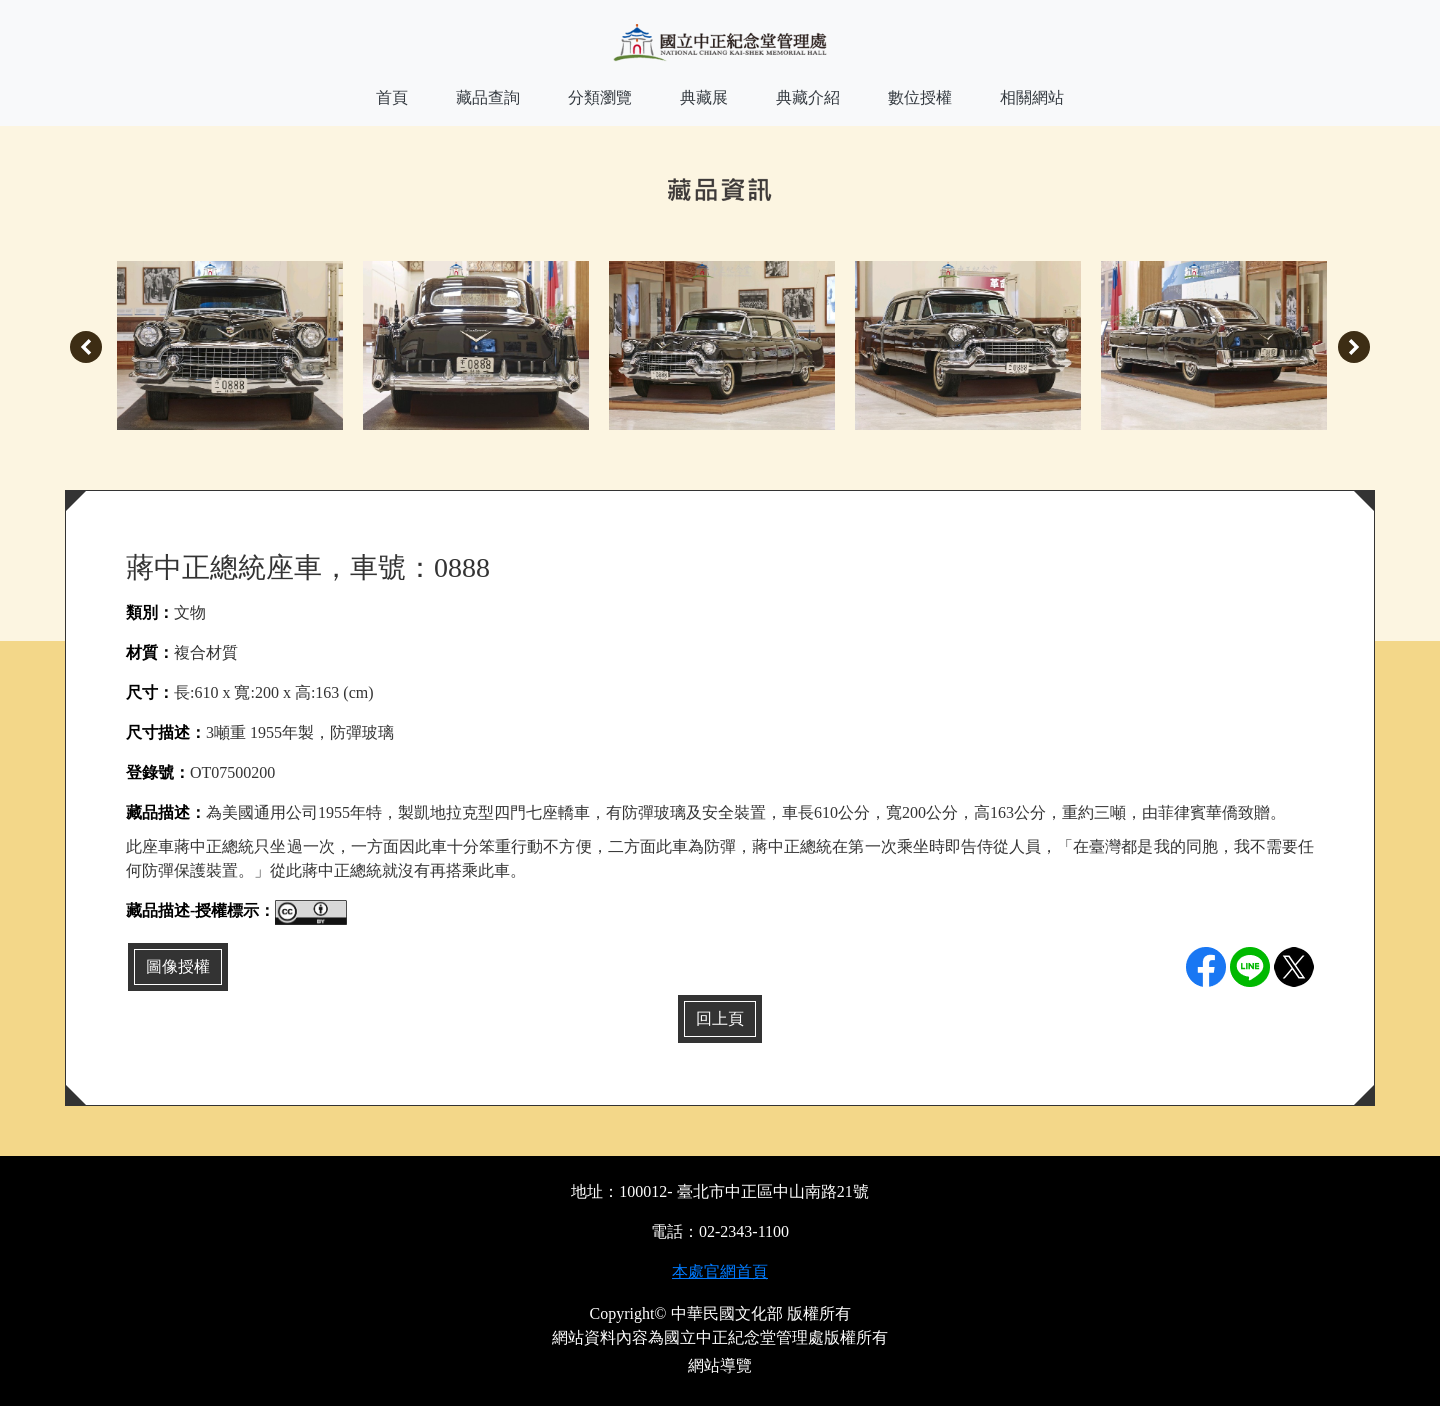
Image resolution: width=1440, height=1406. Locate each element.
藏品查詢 (488, 97)
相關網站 (1032, 97)
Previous (86, 347)
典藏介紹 (808, 97)
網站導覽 (720, 1365)
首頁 (392, 97)
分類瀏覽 (600, 97)
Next (1354, 347)
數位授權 (920, 97)
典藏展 (704, 97)
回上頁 (720, 1018)
